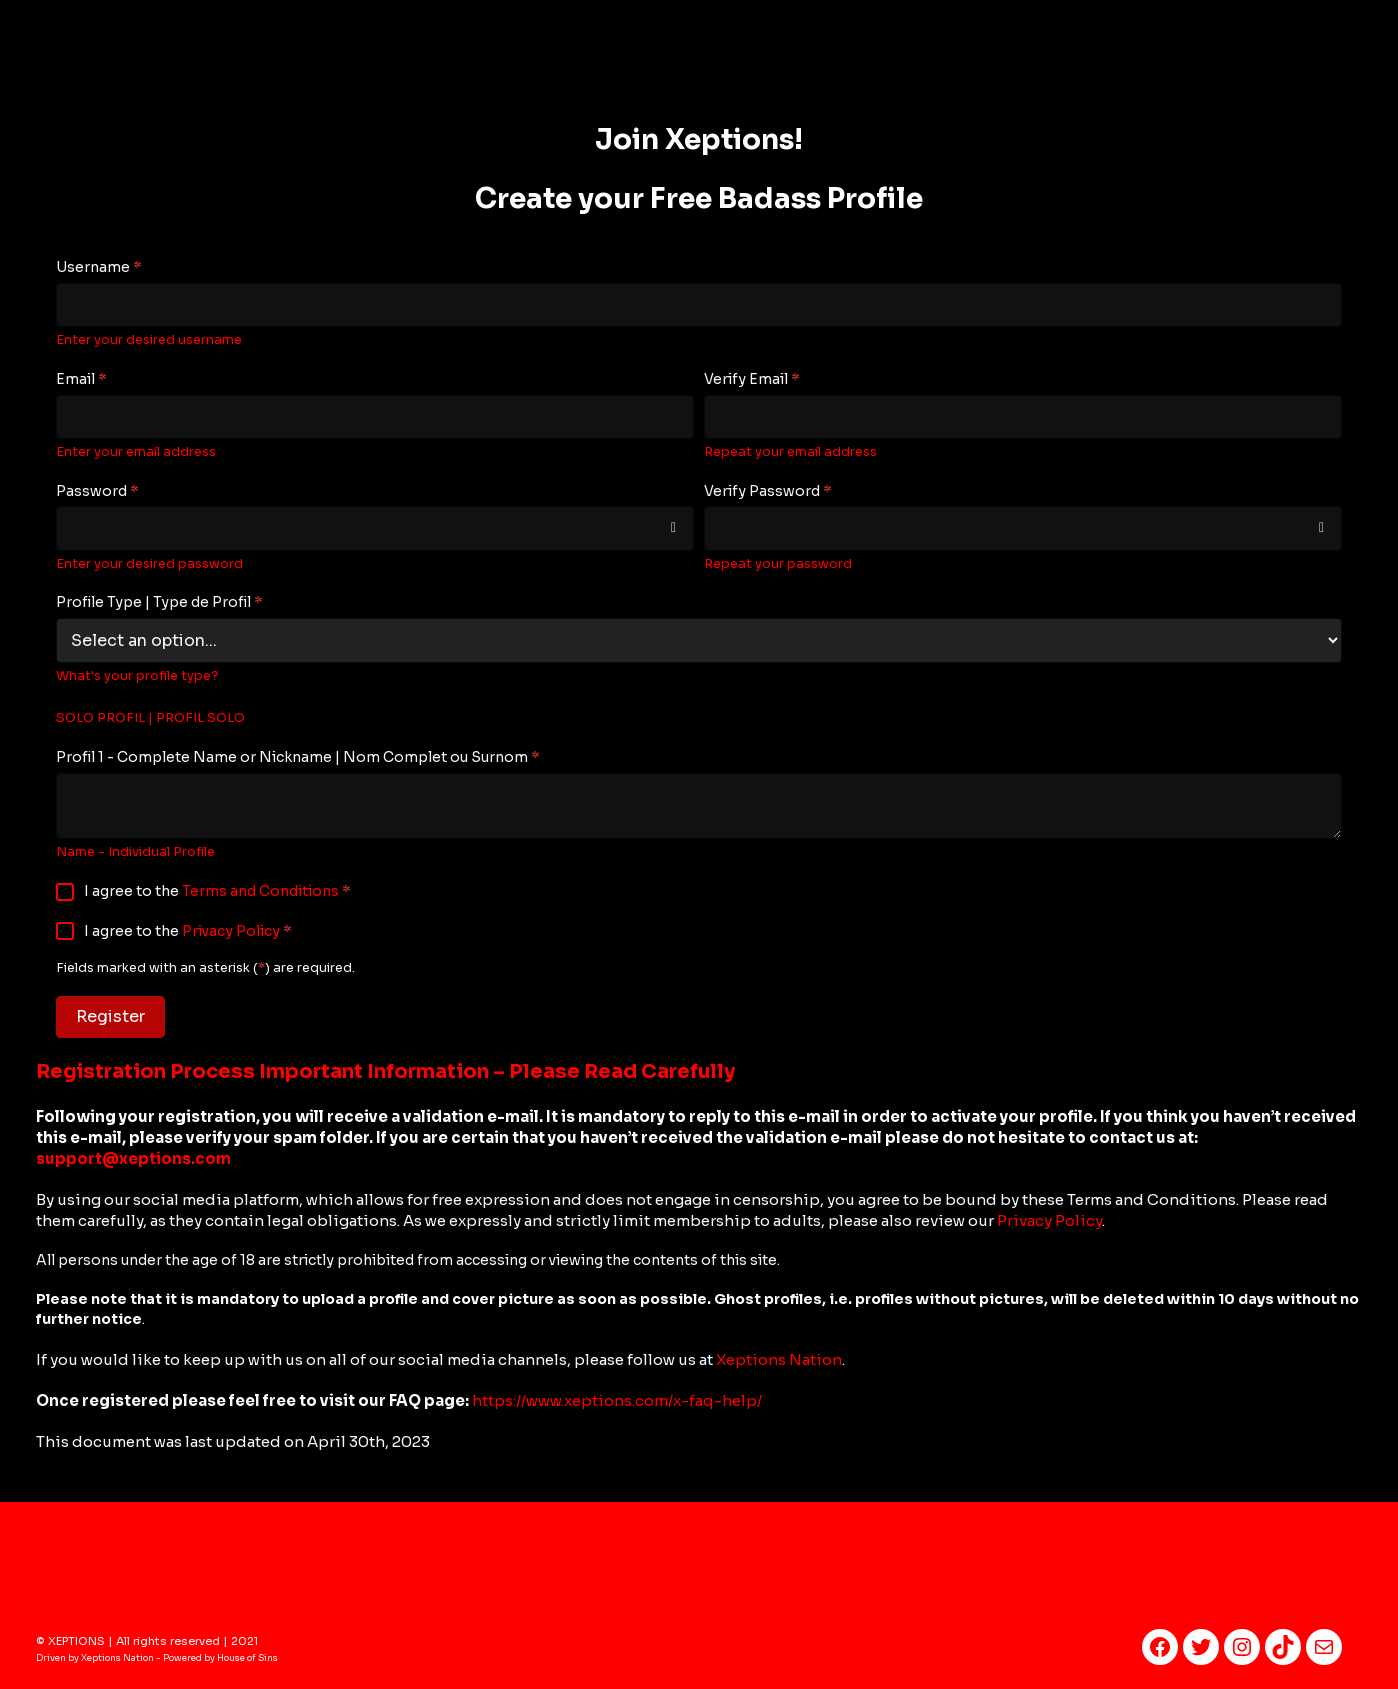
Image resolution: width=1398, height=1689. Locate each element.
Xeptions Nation (779, 1359)
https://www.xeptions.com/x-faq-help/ (617, 1400)
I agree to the (217, 891)
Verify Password (768, 491)
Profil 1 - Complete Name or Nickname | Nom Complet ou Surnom (298, 757)
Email (81, 379)
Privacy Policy (231, 931)
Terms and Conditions (260, 891)
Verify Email (752, 379)
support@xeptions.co (133, 1158)
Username (99, 267)
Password (97, 491)
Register (110, 1016)
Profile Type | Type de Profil (159, 602)
